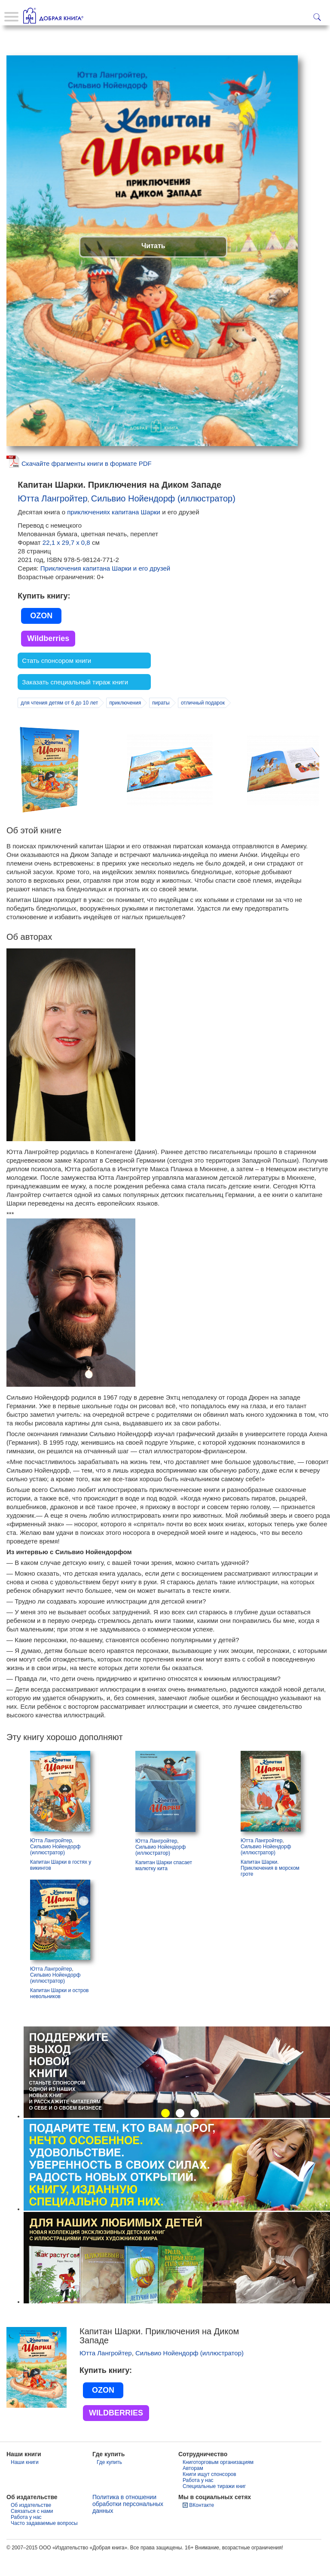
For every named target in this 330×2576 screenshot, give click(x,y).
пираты (160, 723)
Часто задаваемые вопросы (44, 2543)
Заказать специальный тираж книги (75, 702)
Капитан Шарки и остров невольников (59, 2014)
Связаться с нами (32, 2531)
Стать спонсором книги (56, 680)
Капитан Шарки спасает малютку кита (163, 1886)
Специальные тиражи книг (214, 2506)
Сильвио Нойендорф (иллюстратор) (163, 518)
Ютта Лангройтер (52, 518)
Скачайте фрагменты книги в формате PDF (86, 483)
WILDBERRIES (116, 2433)
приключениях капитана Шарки (113, 532)
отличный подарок (203, 723)
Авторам (193, 2488)
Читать (153, 266)
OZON (41, 636)
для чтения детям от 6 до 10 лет (59, 723)
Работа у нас (198, 2500)
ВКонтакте (201, 2525)
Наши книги (25, 2482)
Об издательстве (31, 2525)
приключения (125, 723)
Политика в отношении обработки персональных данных (127, 2524)
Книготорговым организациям (218, 2482)
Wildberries (48, 658)
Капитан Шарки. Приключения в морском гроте (270, 1888)
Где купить (109, 2482)
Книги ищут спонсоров (209, 2494)
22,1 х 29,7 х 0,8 (67, 562)
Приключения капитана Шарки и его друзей (105, 588)
